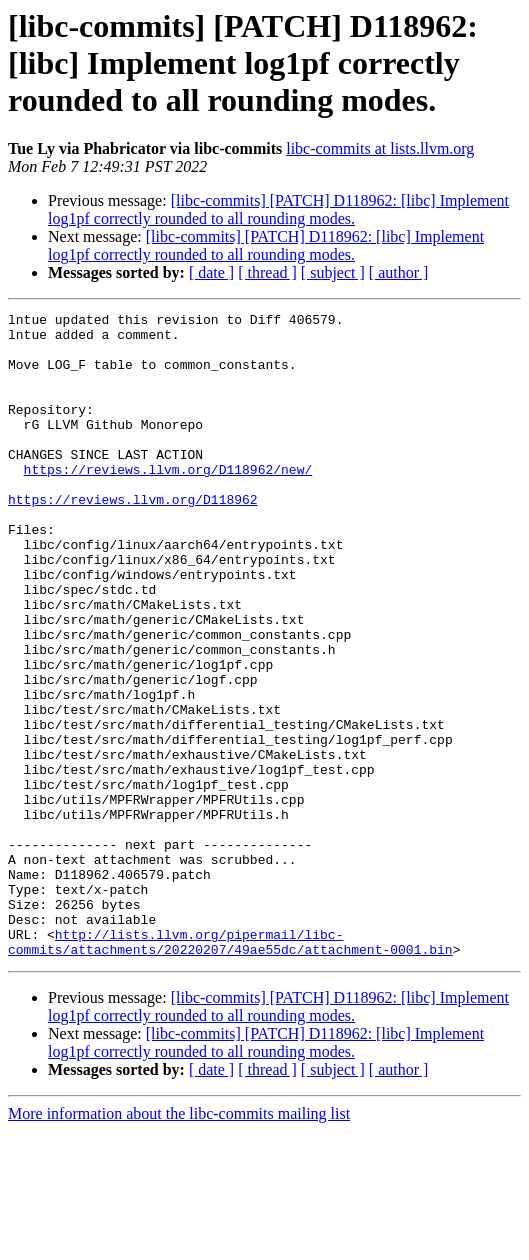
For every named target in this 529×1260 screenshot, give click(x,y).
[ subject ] (333, 272)
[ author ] (399, 272)
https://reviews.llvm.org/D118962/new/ (168, 502)
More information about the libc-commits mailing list (179, 1242)
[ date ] (211, 272)
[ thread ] (267, 272)
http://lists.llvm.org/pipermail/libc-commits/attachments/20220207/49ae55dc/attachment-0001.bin (230, 1069)
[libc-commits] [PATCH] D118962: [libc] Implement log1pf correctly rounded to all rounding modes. (278, 209)
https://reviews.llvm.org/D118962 (133, 538)
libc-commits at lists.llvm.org (380, 148)
